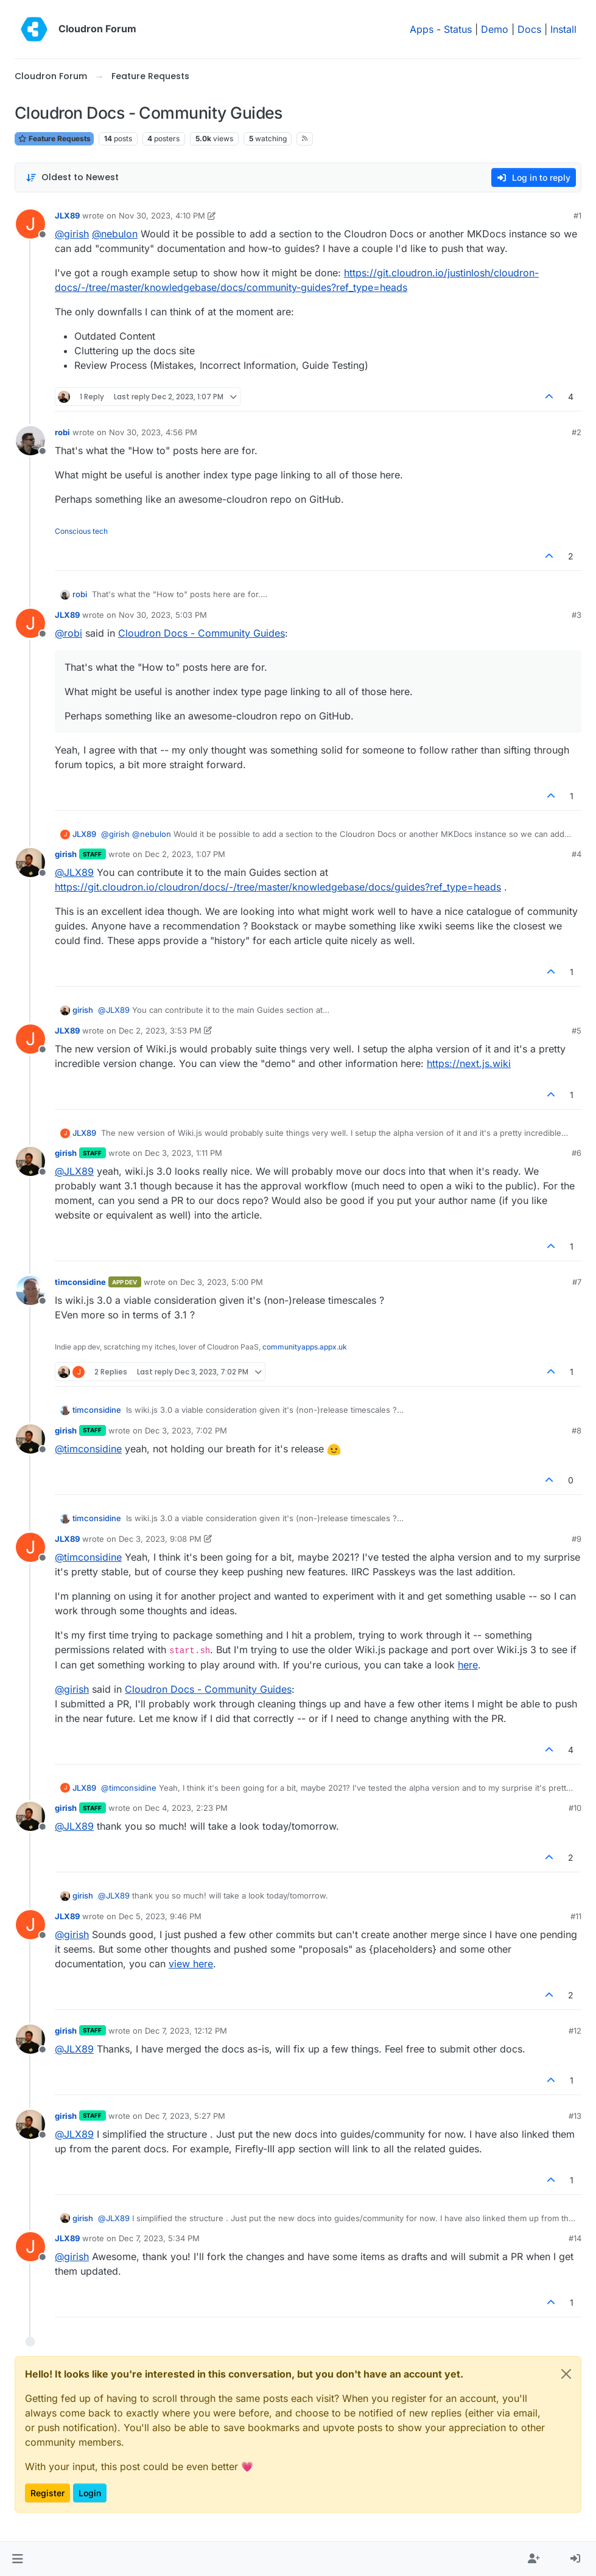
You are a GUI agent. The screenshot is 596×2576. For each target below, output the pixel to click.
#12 (575, 2030)
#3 (576, 615)
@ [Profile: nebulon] (115, 234)
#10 (575, 1808)
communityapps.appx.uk (304, 1346)
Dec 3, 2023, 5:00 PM (221, 1282)
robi (62, 432)
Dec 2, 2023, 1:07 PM (185, 854)
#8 (576, 1430)
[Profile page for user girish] (30, 862)
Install (563, 29)
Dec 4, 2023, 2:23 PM (186, 1808)
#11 (575, 1916)
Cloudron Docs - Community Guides (201, 633)
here (468, 1665)
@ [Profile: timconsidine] (88, 1449)
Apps (421, 29)
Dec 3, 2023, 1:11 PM (183, 1153)
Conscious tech (81, 531)
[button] (17, 2559)
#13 (575, 2116)
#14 (575, 2238)
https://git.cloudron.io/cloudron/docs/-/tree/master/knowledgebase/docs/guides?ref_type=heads (278, 887)
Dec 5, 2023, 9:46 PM (160, 1916)
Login (90, 2493)
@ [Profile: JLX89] (74, 872)
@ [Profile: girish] (72, 234)
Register (47, 2493)
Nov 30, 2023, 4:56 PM (153, 432)
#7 (576, 1282)
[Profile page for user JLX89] (30, 224)
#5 (576, 1030)
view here (191, 1964)
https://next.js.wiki (469, 1063)
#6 (576, 1153)
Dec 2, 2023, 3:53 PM (160, 1030)
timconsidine (80, 1282)
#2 (576, 432)
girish (66, 854)
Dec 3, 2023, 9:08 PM (160, 1539)
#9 (576, 1539)
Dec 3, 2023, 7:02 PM (186, 1430)
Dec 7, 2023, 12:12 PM (186, 2030)
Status (458, 29)
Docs (529, 29)
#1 (577, 215)
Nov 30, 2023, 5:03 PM (163, 615)
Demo (494, 29)
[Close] (566, 2374)
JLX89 (67, 215)
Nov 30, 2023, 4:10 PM (162, 215)
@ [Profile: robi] (68, 633)
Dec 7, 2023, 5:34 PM (159, 2238)
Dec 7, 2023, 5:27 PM (185, 2116)
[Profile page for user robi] (30, 440)
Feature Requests (54, 138)
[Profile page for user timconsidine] (30, 1290)
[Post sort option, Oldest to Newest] (72, 177)
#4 (576, 854)
